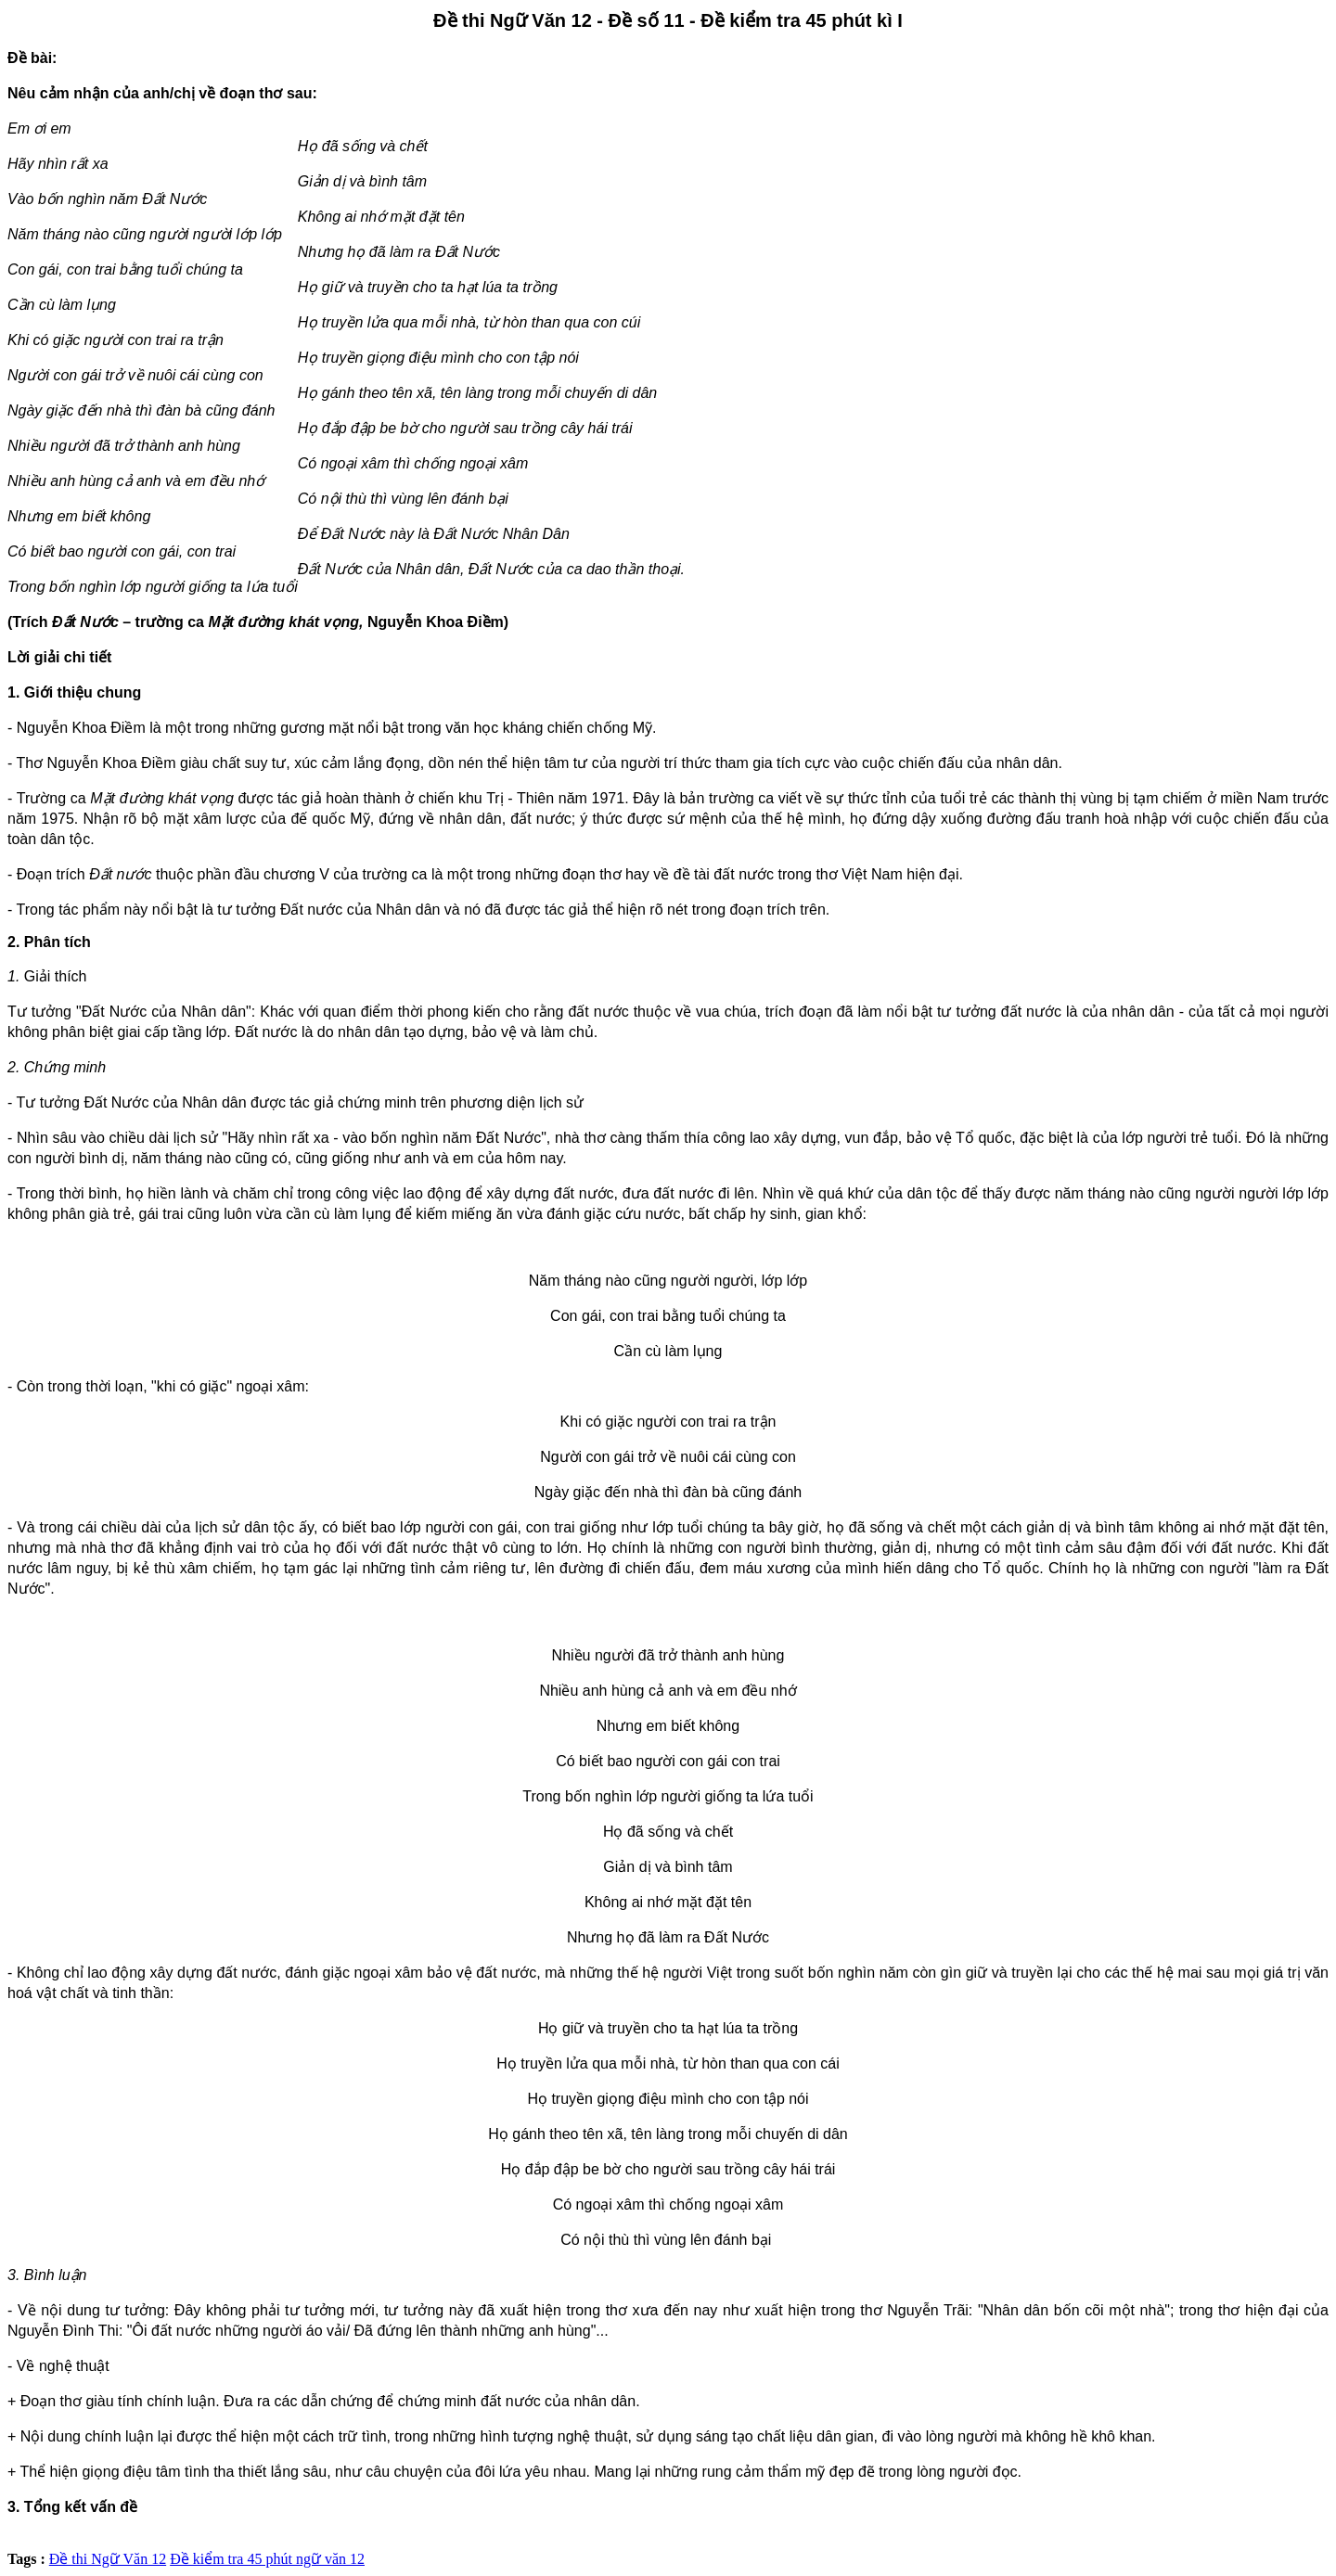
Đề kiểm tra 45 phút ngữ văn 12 (267, 2559)
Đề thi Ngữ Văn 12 (107, 2559)
